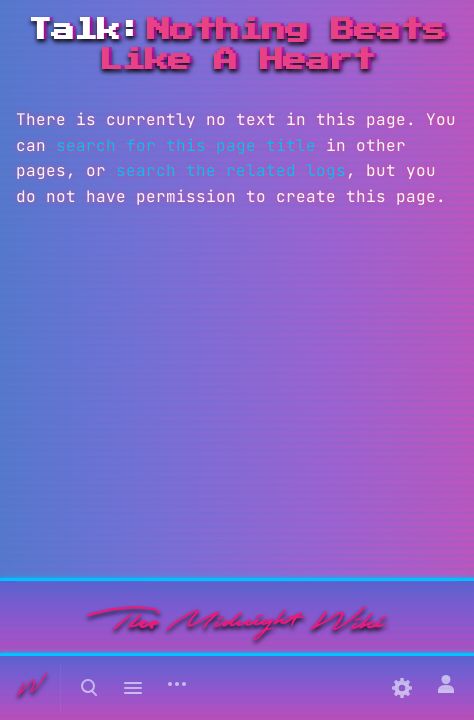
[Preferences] (402, 688)
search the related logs (231, 170)
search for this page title (186, 145)
